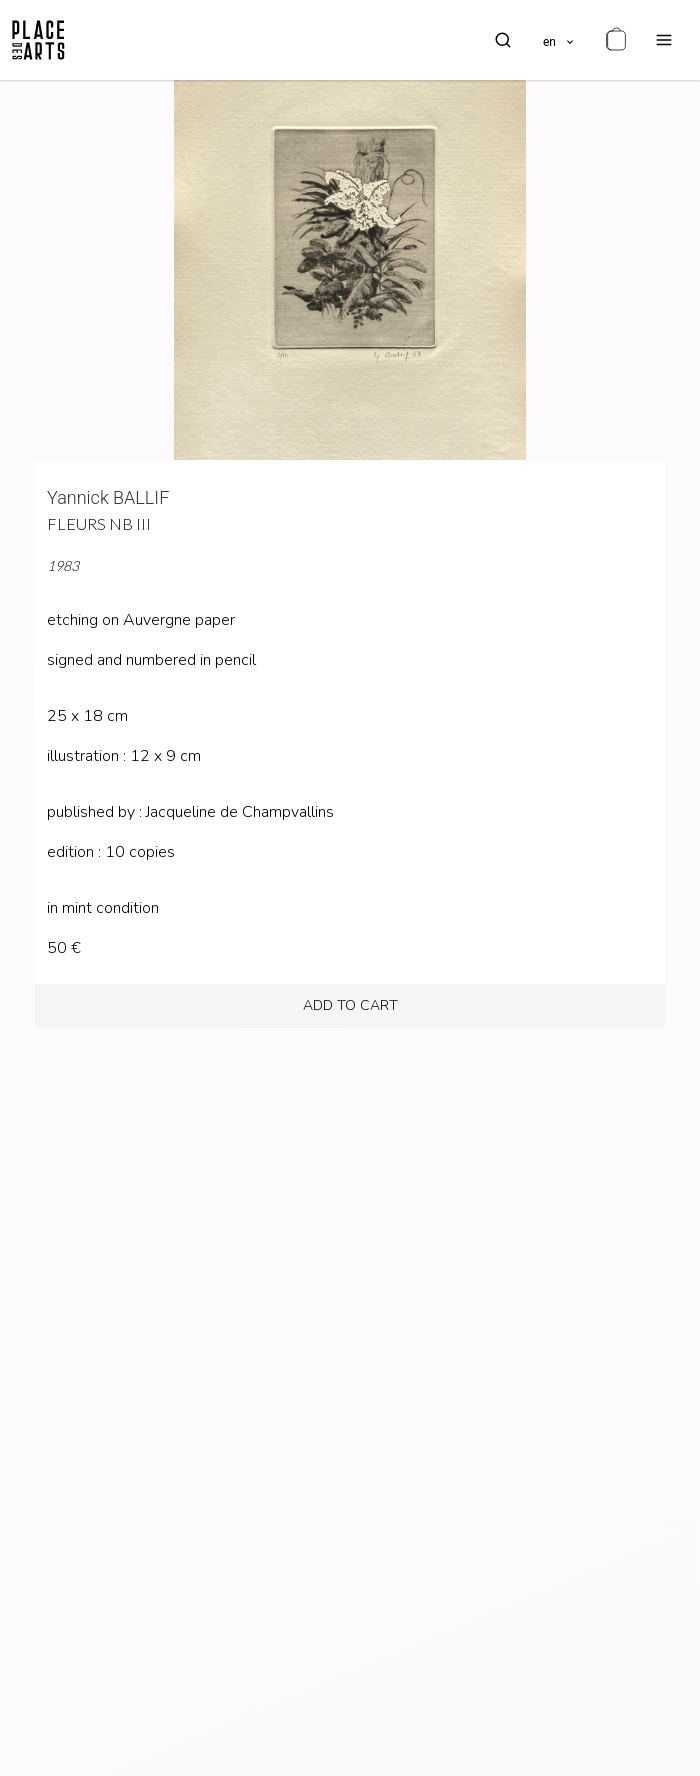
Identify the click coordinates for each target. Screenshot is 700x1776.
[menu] (664, 40)
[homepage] (38, 40)
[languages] (559, 40)
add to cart (350, 1005)
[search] (503, 40)
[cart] (616, 40)
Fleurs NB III (99, 523)
